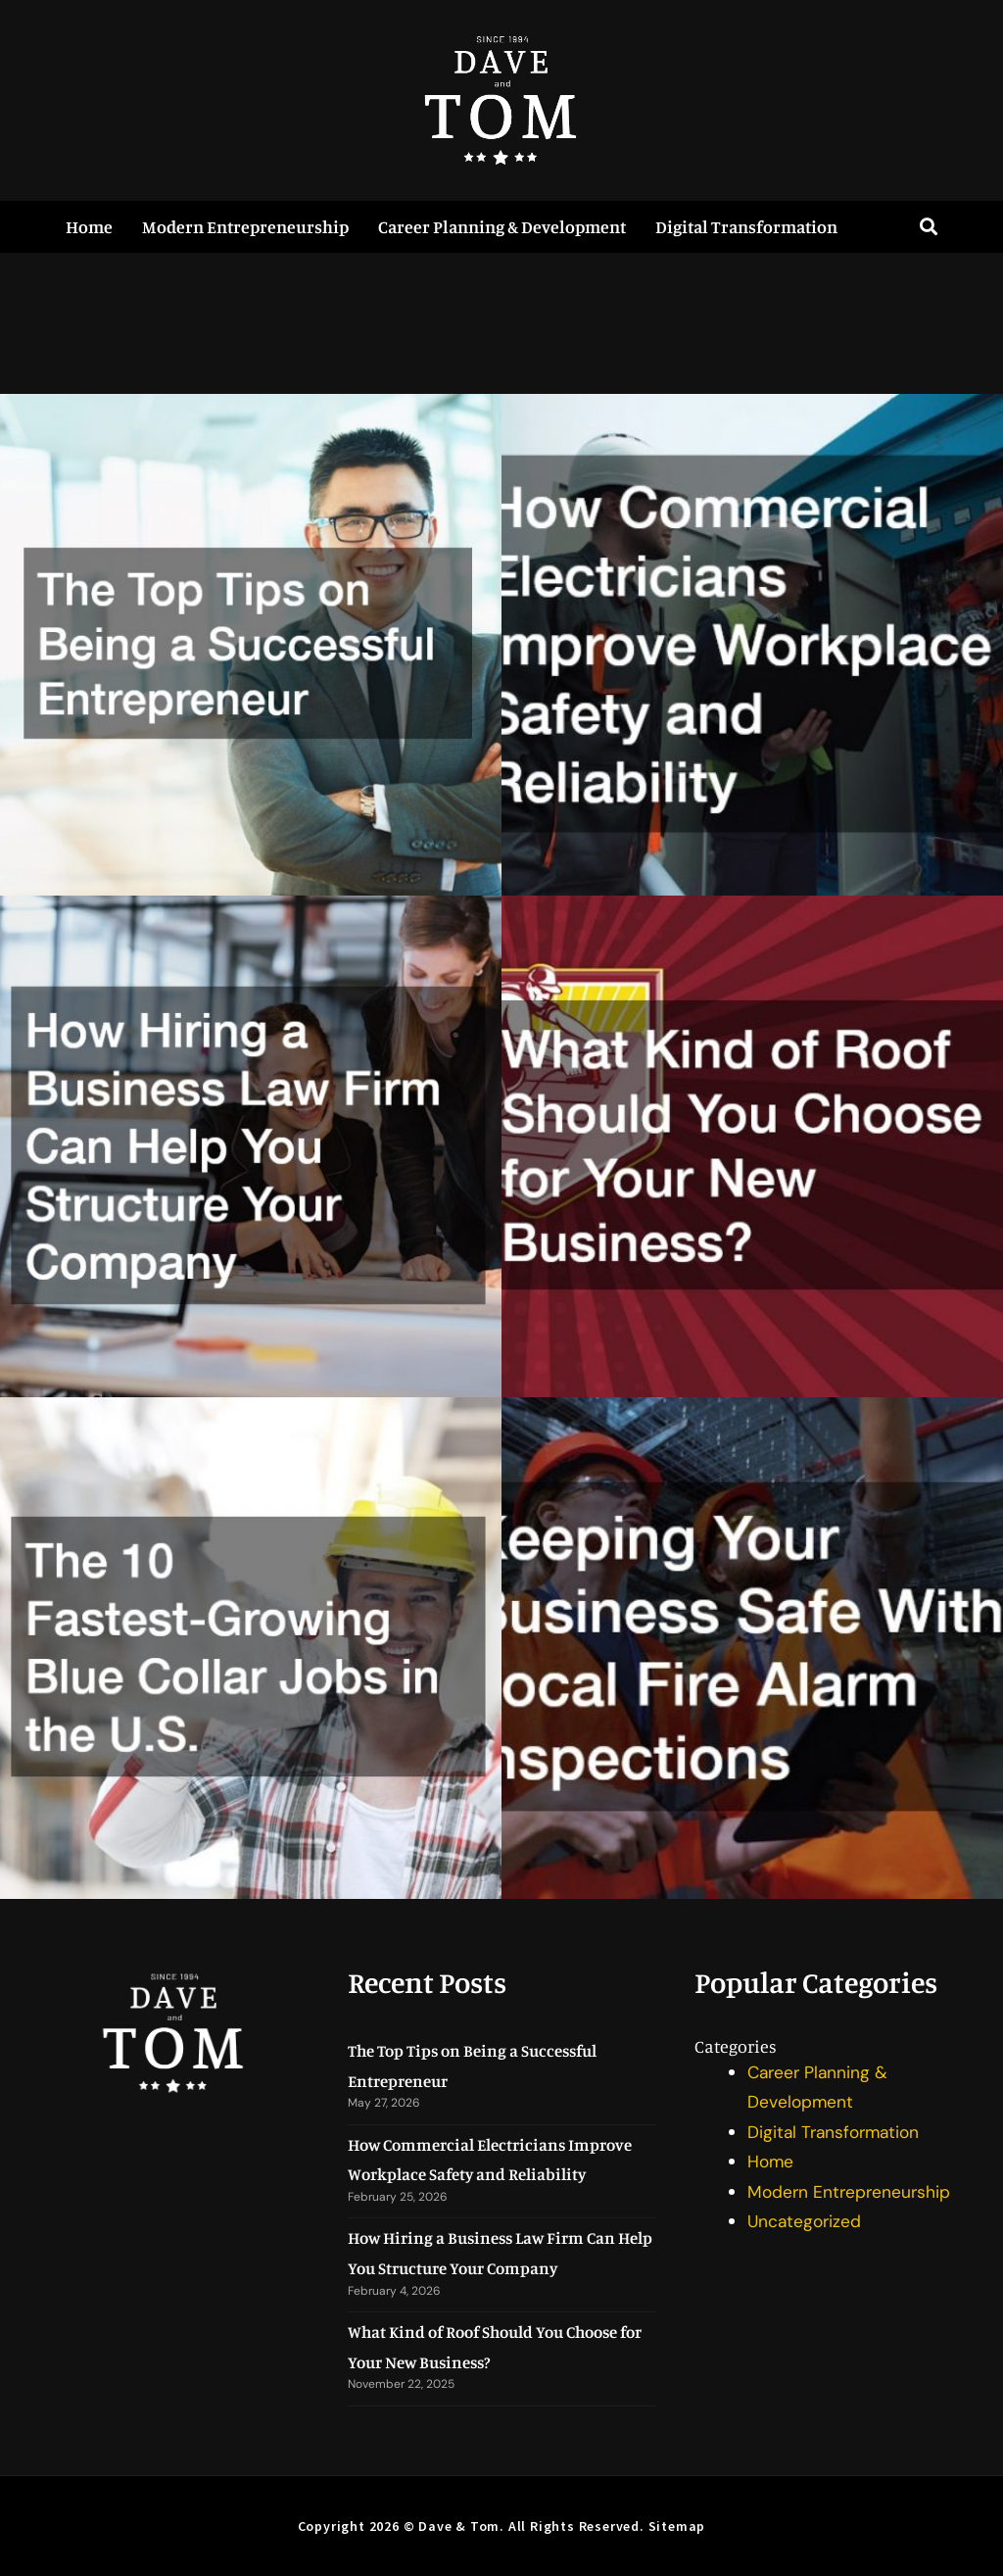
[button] (929, 227)
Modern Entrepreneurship (245, 226)
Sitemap (677, 2526)
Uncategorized (806, 2221)
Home (89, 226)
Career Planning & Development (502, 226)
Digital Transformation (746, 226)
